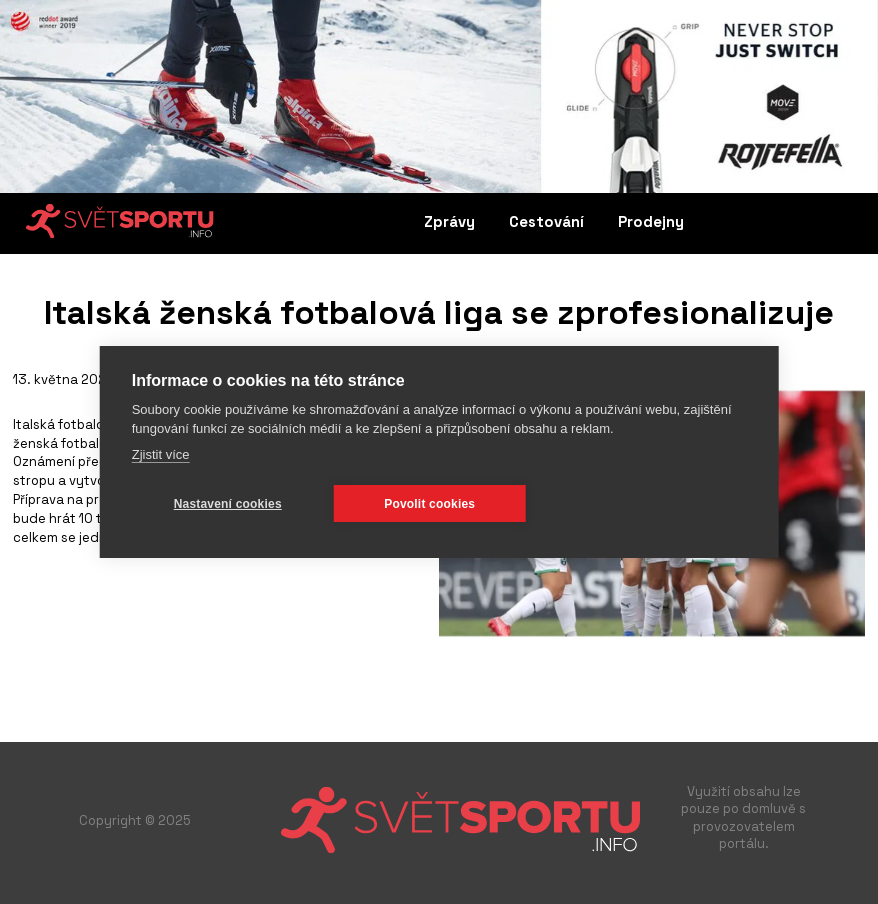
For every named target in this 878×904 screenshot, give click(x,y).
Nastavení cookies (228, 504)
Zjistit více (161, 454)
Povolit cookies (429, 504)
